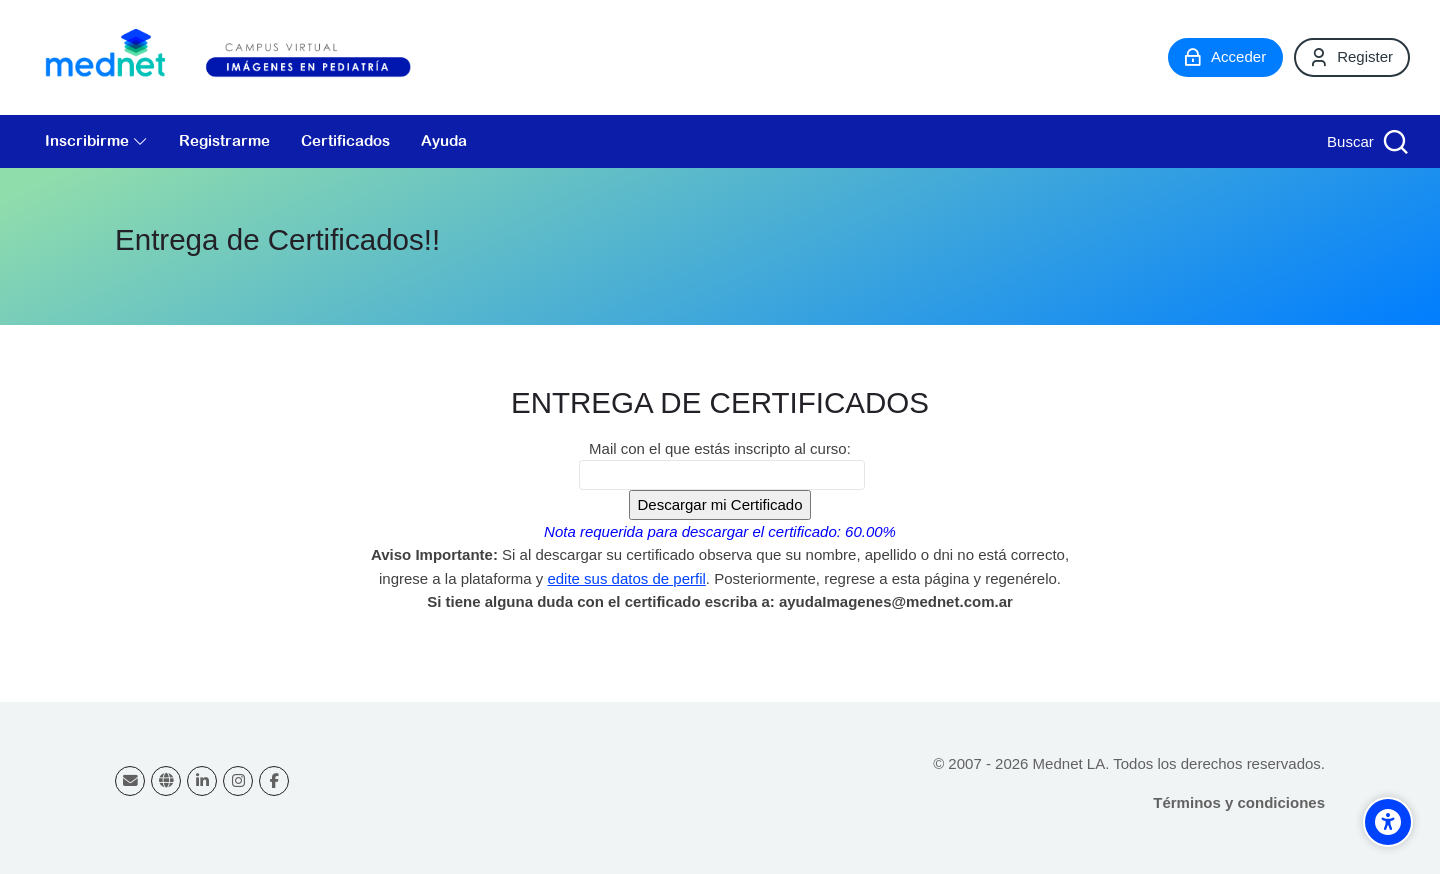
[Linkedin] (202, 781)
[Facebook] (274, 781)
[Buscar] (1365, 141)
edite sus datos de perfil (626, 578)
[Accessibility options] (1388, 822)
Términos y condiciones (1239, 802)
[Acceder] (1225, 57)
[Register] (1352, 57)
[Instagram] (238, 781)
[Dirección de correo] (130, 781)
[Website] (166, 781)
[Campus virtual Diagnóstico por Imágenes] (250, 57)
